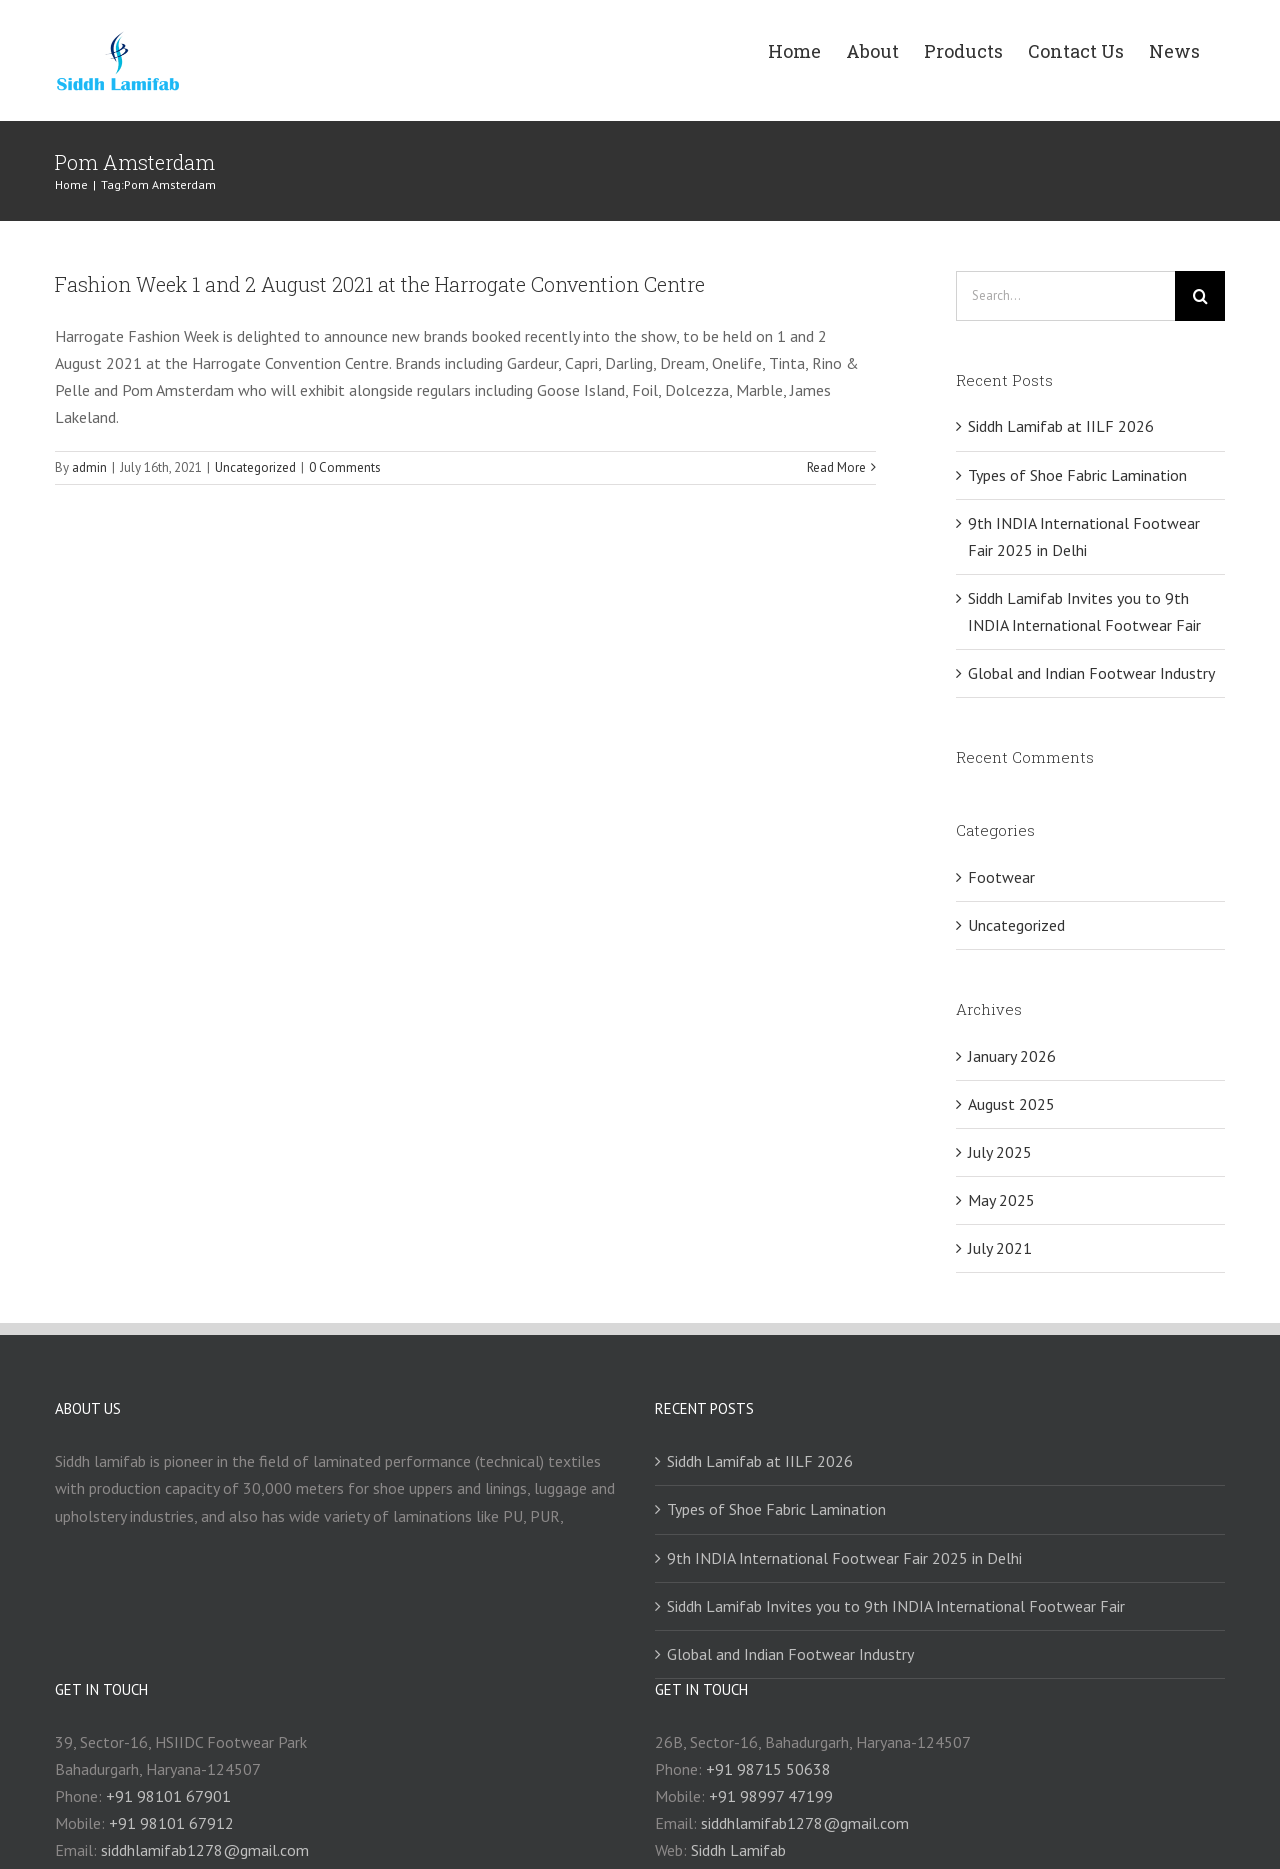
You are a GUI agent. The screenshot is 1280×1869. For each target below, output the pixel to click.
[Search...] (1065, 296)
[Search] (1200, 296)
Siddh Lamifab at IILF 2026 (1061, 426)
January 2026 (1012, 1056)
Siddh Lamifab (738, 1850)
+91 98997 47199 (771, 1796)
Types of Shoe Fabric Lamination (1077, 475)
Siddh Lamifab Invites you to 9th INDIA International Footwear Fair (896, 1606)
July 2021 (1000, 1248)
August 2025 (1011, 1104)
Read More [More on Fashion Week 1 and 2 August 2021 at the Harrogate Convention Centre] (836, 467)
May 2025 (1001, 1200)
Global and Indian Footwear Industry (1091, 673)
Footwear (1001, 877)
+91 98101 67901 (168, 1796)
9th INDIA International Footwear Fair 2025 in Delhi (844, 1558)
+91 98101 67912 (171, 1823)
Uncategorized (255, 467)
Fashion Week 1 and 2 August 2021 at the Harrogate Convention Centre (380, 284)
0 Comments (345, 467)
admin (89, 467)
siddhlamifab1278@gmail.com (205, 1850)
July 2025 (1000, 1152)
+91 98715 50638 (768, 1769)
